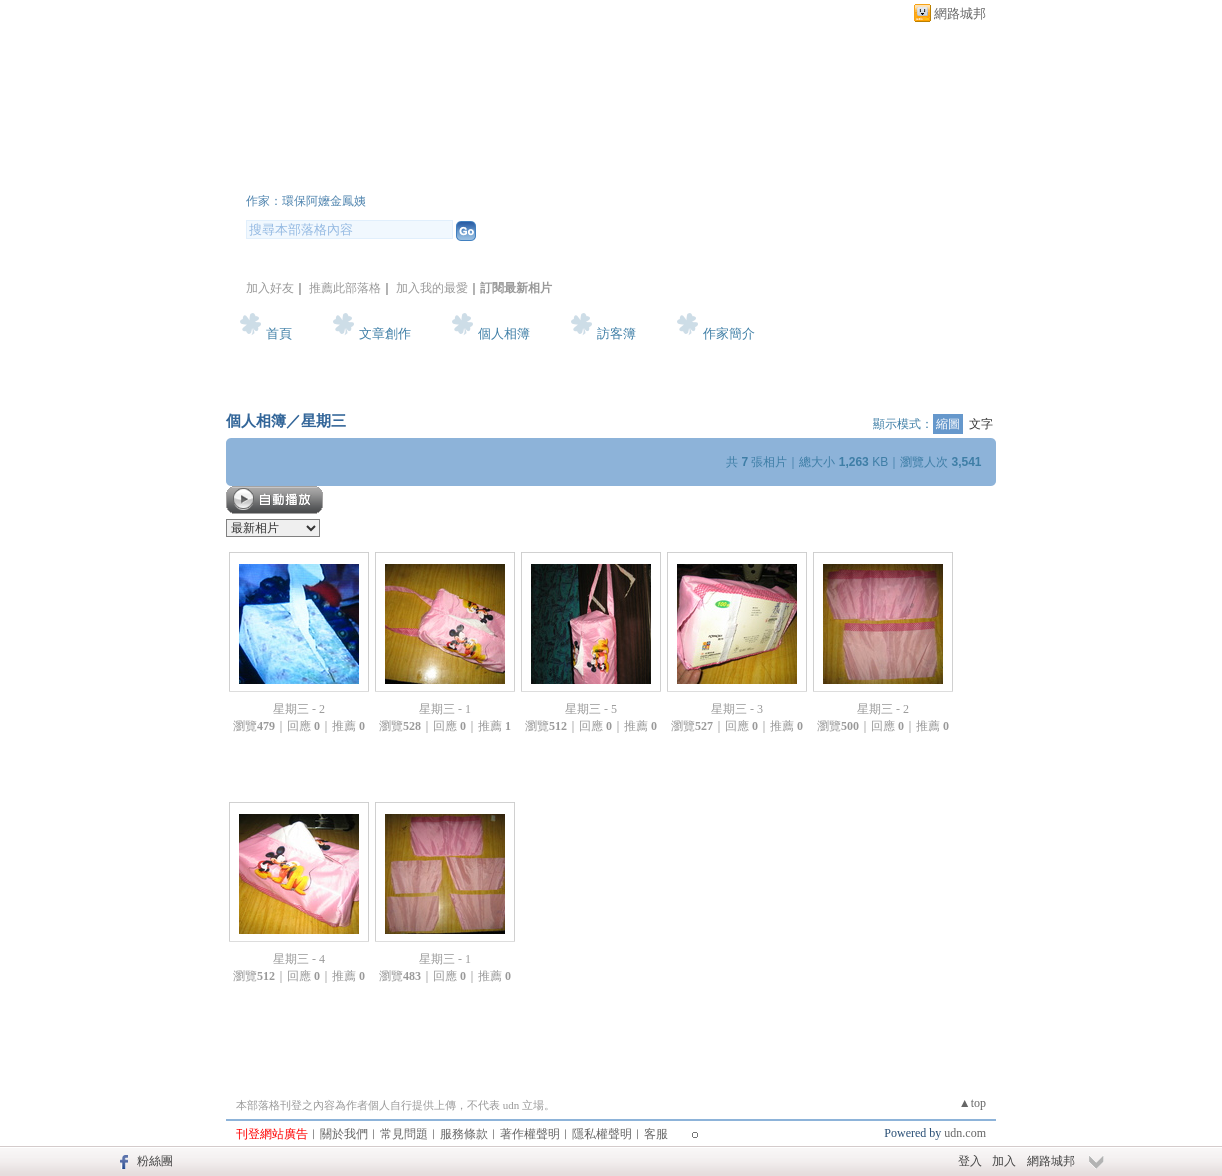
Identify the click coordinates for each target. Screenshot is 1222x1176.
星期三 (323, 420)
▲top (972, 1103)
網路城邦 (960, 13)
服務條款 (464, 1134)
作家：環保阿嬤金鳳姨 (306, 201)
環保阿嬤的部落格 (366, 173)
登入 (970, 1161)
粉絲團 (155, 1161)
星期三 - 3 (737, 709)
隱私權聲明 (602, 1134)
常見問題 (404, 1134)
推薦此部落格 (345, 288)
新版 (576, 173)
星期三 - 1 (445, 709)
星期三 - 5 (591, 709)
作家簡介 (729, 333)
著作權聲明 (530, 1134)
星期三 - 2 (299, 709)
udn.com (965, 1133)
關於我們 (344, 1134)
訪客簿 (616, 333)
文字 (981, 424)
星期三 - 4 (299, 959)
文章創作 (385, 333)
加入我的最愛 (432, 288)
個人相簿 (504, 333)
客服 (656, 1134)
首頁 (279, 333)
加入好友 (270, 288)
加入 (1004, 1161)
